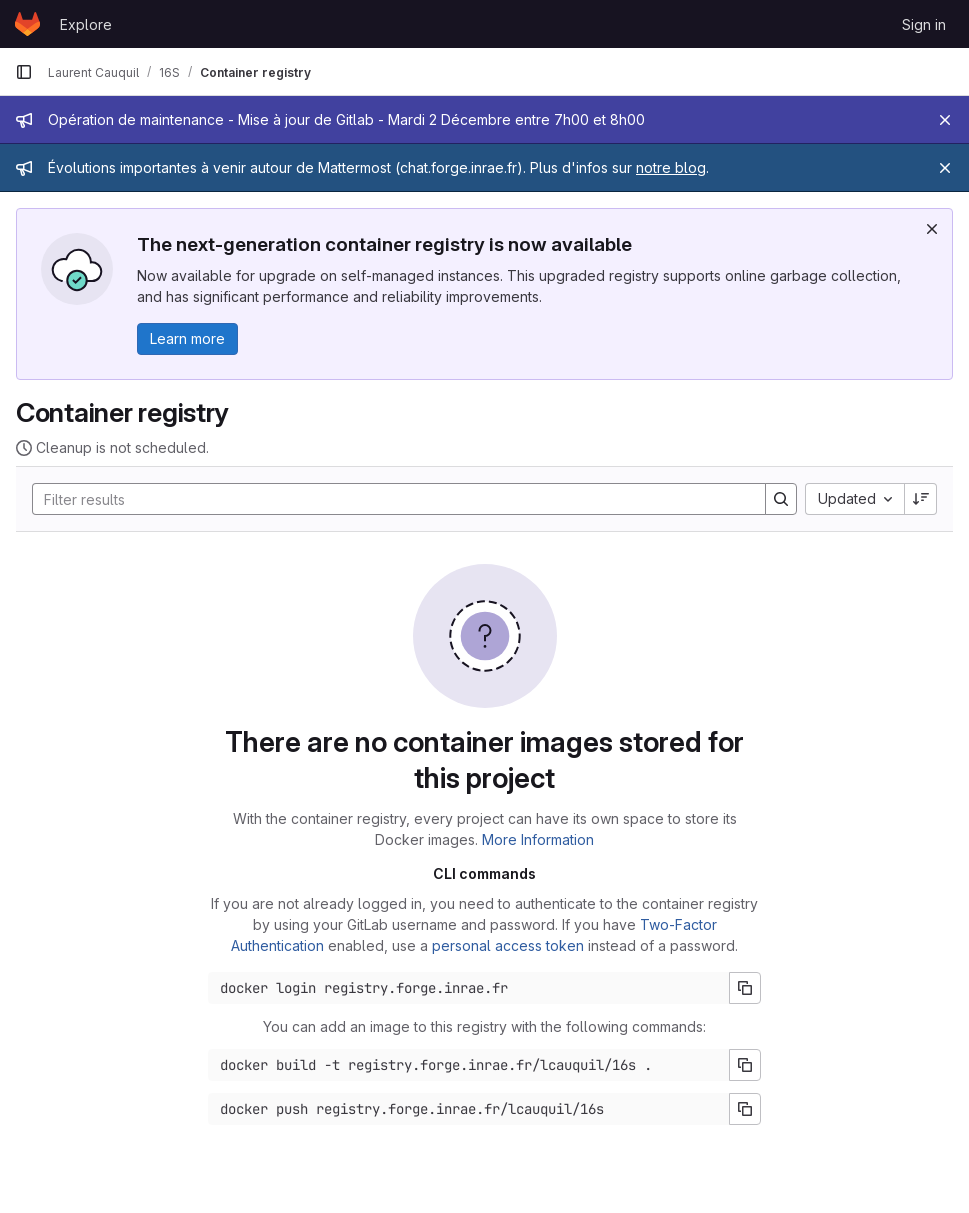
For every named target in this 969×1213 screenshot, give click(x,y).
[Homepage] (27, 24)
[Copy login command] (745, 988)
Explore (86, 24)
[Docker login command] (469, 988)
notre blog (671, 167)
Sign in (924, 24)
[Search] (389, 499)
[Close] (945, 120)
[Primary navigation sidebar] (24, 72)
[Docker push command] (469, 1109)
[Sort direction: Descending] (921, 499)
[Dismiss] (932, 229)
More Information (538, 839)
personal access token (508, 945)
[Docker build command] (469, 1065)
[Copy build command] (745, 1065)
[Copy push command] (745, 1109)
